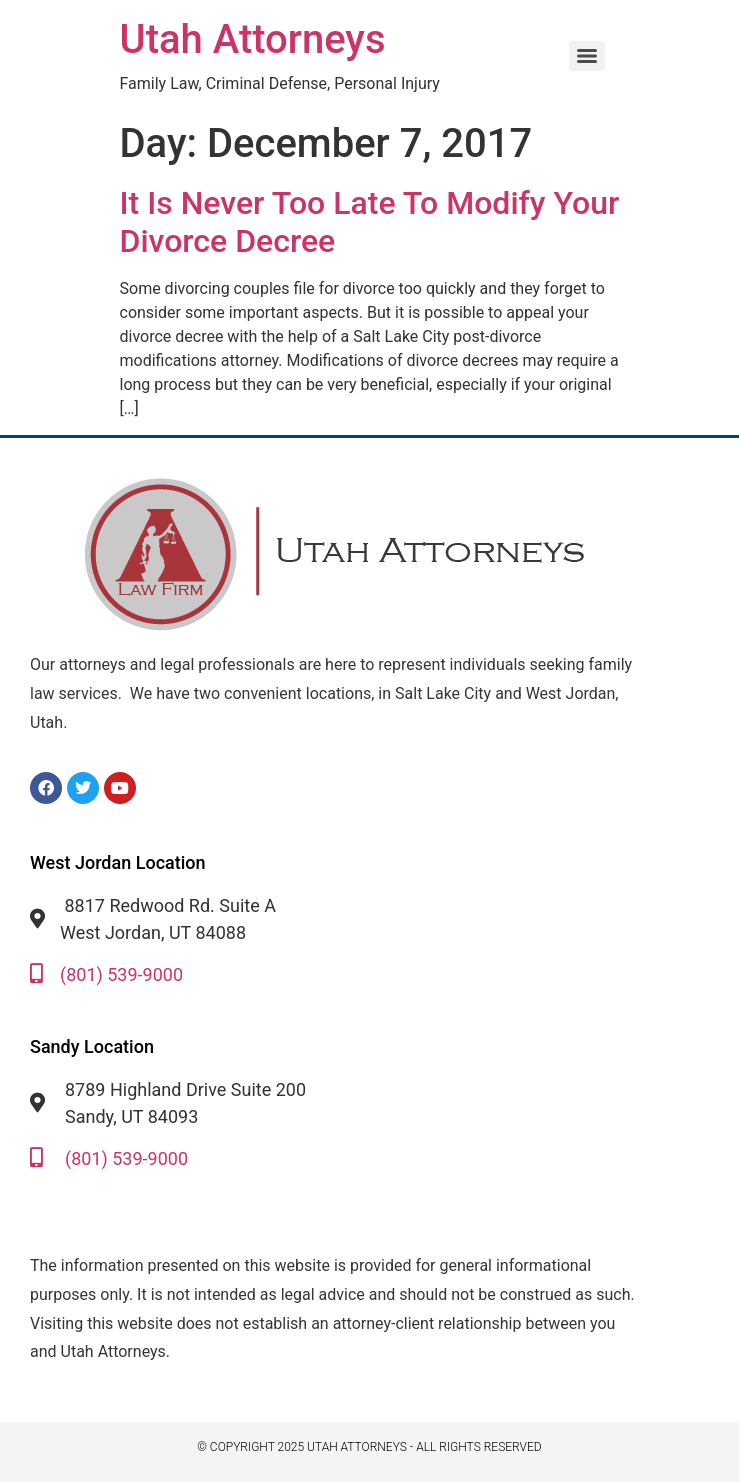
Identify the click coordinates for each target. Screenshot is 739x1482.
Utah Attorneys (253, 39)
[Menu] (587, 56)
